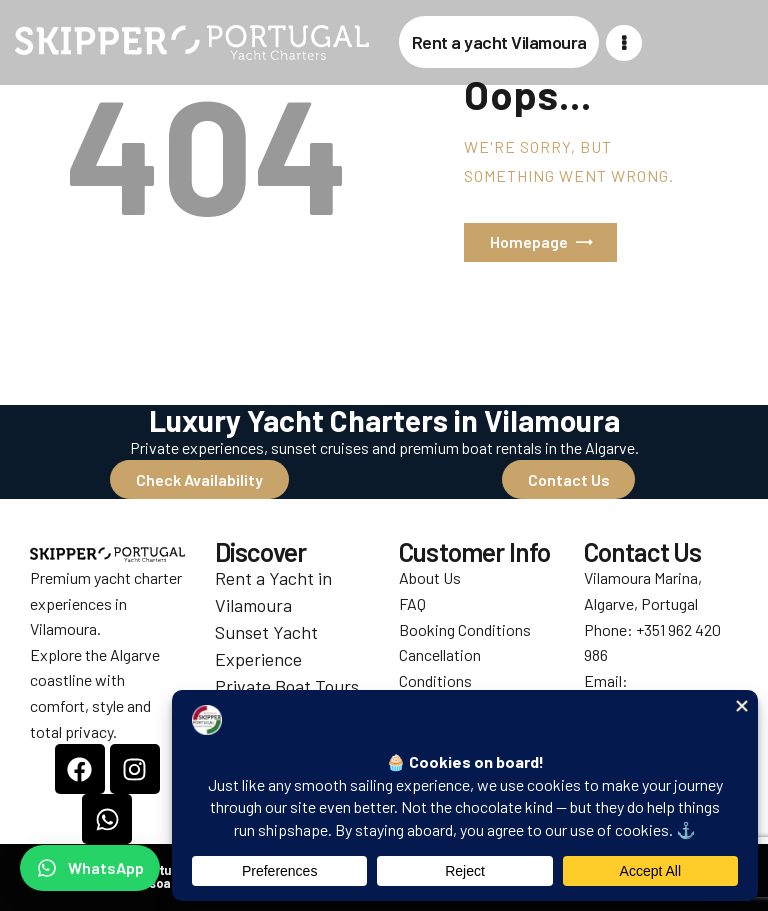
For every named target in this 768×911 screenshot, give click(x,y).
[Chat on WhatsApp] (90, 868)
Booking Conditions (465, 629)
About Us (430, 577)
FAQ (412, 603)
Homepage (529, 241)
